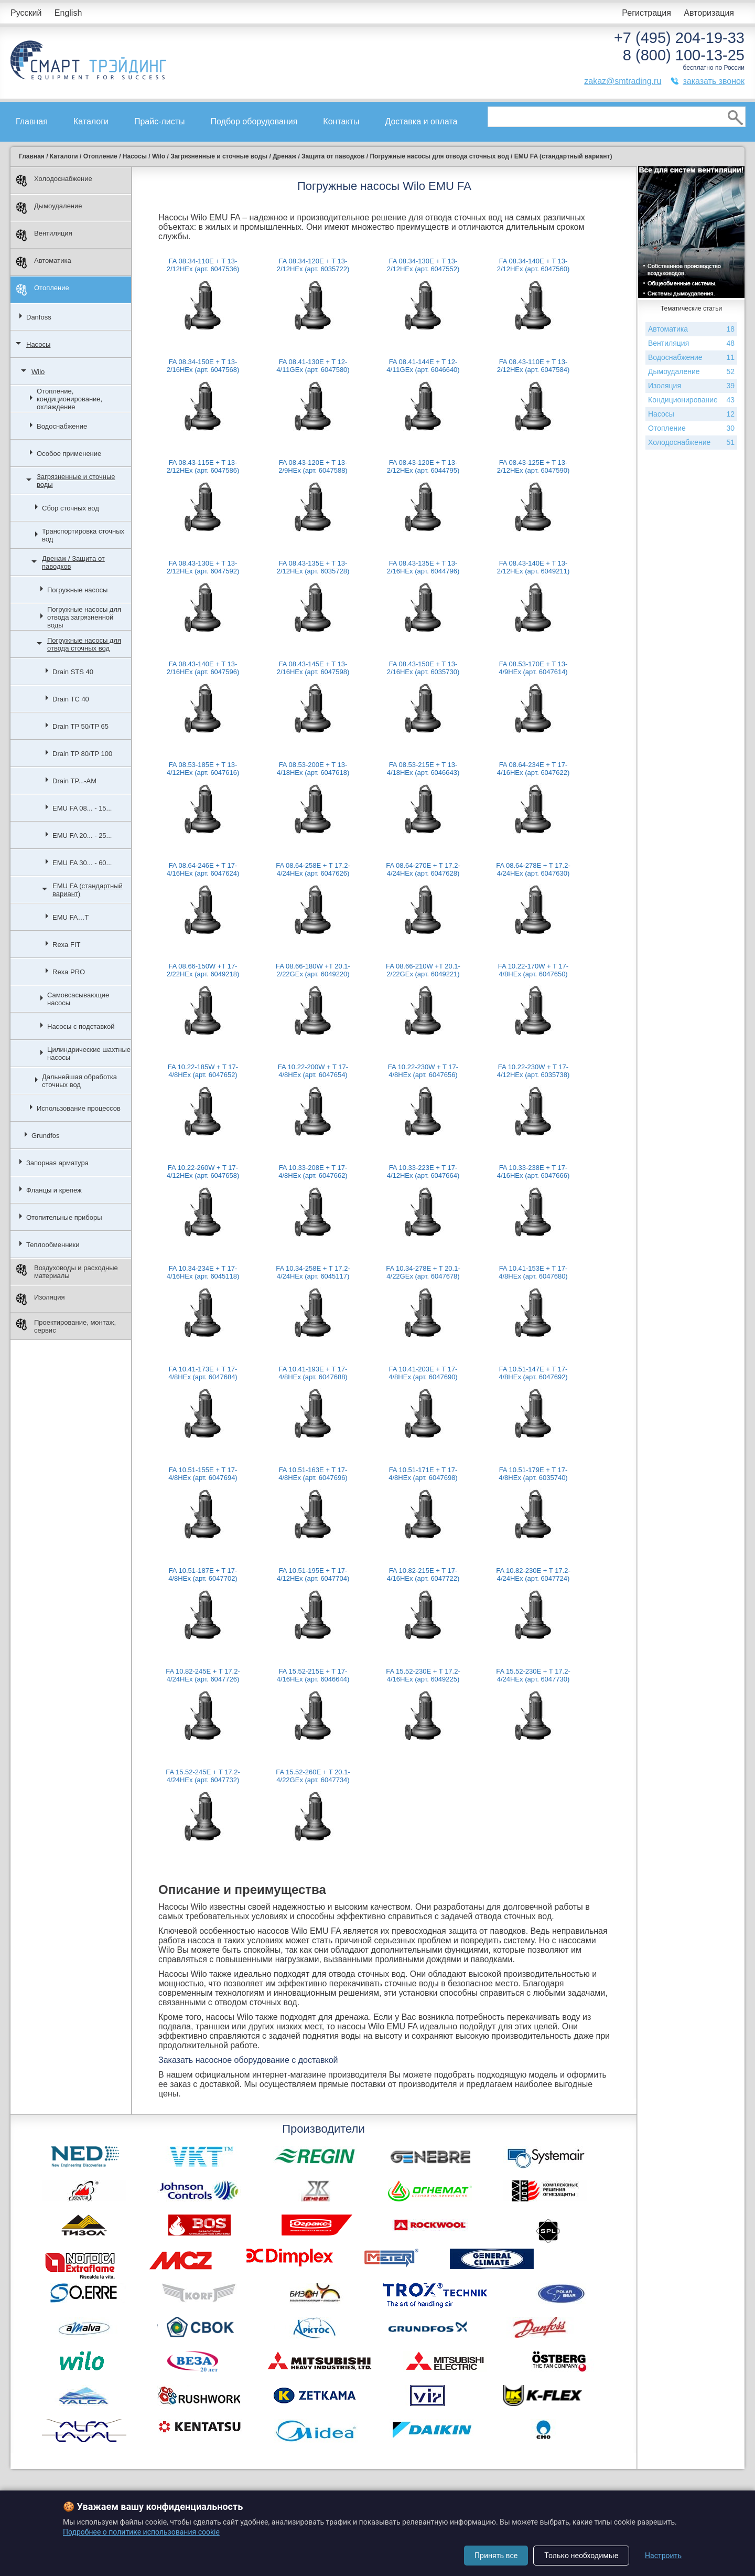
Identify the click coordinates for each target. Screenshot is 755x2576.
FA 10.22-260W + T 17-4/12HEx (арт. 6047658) (203, 1171)
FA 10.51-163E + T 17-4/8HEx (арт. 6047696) (312, 1474)
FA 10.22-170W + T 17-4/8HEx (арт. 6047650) (533, 970)
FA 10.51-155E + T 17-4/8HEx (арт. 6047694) (202, 1474)
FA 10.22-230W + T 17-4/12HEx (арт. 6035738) (533, 1071)
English (68, 12)
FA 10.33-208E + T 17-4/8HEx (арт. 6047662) (312, 1171)
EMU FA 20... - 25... (82, 835)
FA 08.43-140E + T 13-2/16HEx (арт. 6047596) (203, 668)
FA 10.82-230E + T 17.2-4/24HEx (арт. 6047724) (533, 1574)
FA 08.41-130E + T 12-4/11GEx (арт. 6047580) (312, 366)
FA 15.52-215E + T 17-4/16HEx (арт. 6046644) (313, 1675)
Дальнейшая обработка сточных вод (79, 1081)
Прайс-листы (159, 121)
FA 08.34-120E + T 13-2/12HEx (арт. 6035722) (313, 265)
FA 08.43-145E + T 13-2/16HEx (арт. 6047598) (313, 668)
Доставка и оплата (421, 121)
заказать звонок (714, 81)
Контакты (341, 121)
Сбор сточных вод (70, 508)
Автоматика (43, 263)
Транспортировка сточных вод (83, 535)
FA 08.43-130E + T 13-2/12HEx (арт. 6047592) (203, 567)
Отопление (42, 290)
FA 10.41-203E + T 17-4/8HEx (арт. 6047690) (423, 1373)
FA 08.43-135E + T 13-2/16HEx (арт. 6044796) (423, 567)
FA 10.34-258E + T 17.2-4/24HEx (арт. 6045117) (313, 1272)
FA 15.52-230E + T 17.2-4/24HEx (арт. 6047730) (533, 1675)
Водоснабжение (62, 426)
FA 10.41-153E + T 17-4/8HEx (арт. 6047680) (533, 1272)
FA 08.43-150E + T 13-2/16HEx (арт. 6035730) (423, 668)
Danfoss (38, 317)
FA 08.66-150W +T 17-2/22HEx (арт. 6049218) (203, 970)
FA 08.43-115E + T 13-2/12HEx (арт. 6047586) (203, 466)
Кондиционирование (691, 400)
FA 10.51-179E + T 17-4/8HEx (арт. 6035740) (533, 1474)
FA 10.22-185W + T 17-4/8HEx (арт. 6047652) (203, 1071)
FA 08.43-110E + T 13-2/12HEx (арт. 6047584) (533, 366)
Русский (25, 12)
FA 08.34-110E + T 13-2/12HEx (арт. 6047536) (203, 265)
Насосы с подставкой (80, 1026)
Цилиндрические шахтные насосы (89, 1053)
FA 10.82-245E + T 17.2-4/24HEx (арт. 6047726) (203, 1675)
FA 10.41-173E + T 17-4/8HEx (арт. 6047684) (202, 1373)
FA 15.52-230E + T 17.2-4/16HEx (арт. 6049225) (423, 1675)
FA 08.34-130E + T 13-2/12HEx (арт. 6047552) (423, 265)
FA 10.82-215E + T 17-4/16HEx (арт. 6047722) (423, 1574)
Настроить (663, 2555)
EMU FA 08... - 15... (82, 808)
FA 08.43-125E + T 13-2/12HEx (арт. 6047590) (533, 466)
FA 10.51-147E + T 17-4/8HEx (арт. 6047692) (533, 1373)
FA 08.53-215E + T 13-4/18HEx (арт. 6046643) (423, 768)
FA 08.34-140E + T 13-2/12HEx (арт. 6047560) (533, 265)
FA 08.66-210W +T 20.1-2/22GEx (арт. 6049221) (423, 970)
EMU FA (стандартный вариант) (87, 890)
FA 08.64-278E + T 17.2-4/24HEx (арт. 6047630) (533, 869)
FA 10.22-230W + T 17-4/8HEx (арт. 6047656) (423, 1071)
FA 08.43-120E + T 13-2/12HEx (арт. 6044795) (423, 466)
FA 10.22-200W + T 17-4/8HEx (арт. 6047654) (313, 1071)
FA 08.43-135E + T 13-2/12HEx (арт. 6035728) (313, 567)
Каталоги (91, 121)
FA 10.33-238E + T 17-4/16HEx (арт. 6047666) (533, 1171)
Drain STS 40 (72, 672)
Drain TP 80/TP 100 (82, 754)
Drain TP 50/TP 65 (80, 726)
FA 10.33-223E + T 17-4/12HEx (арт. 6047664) (423, 1171)
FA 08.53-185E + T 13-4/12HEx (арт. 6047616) (203, 768)
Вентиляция (44, 235)
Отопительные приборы (64, 1217)
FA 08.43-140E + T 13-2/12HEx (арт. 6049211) (533, 567)
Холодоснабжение (54, 181)
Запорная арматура (57, 1163)
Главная (32, 121)
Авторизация (709, 12)
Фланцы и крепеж (54, 1190)
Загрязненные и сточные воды (76, 480)
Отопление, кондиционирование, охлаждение (69, 399)
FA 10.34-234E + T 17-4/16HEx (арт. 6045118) (203, 1272)
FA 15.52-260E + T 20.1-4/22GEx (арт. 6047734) (313, 1776)
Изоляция (40, 1299)
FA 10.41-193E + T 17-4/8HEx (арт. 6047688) (312, 1373)
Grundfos (45, 1136)
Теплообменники (53, 1245)
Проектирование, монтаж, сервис (66, 1326)
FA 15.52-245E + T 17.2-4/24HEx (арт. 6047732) (203, 1776)
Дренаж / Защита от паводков (73, 562)
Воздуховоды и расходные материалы (67, 1272)
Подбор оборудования (254, 121)
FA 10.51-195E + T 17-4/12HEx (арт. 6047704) (313, 1574)
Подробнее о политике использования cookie (141, 2532)
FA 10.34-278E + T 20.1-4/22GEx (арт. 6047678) (423, 1272)
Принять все (495, 2555)
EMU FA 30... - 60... (82, 863)
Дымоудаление (49, 208)
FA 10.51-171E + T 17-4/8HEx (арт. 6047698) (423, 1474)
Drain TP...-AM (74, 781)
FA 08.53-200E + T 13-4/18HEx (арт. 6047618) (313, 768)
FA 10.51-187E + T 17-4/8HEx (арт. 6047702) (202, 1574)
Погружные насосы (77, 590)
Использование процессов (79, 1108)
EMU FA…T (70, 917)
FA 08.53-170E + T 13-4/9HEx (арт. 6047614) (533, 668)
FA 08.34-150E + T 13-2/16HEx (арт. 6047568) (203, 366)
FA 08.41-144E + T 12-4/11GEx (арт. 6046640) (422, 366)
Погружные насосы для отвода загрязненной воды (84, 617)
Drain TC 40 (70, 699)
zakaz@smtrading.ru (622, 81)
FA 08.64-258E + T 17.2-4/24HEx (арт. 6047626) (313, 869)
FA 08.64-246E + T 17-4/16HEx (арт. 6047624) (203, 869)
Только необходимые (581, 2555)
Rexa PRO (68, 972)
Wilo (38, 372)
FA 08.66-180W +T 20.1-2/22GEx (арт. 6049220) (313, 970)
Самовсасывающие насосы (78, 999)
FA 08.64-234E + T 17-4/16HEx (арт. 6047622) (533, 768)
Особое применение (69, 453)
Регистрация (646, 12)
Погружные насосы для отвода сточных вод (84, 644)
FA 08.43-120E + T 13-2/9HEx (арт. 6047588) (312, 466)
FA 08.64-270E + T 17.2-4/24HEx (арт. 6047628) (423, 869)
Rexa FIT (66, 945)
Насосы (38, 344)
